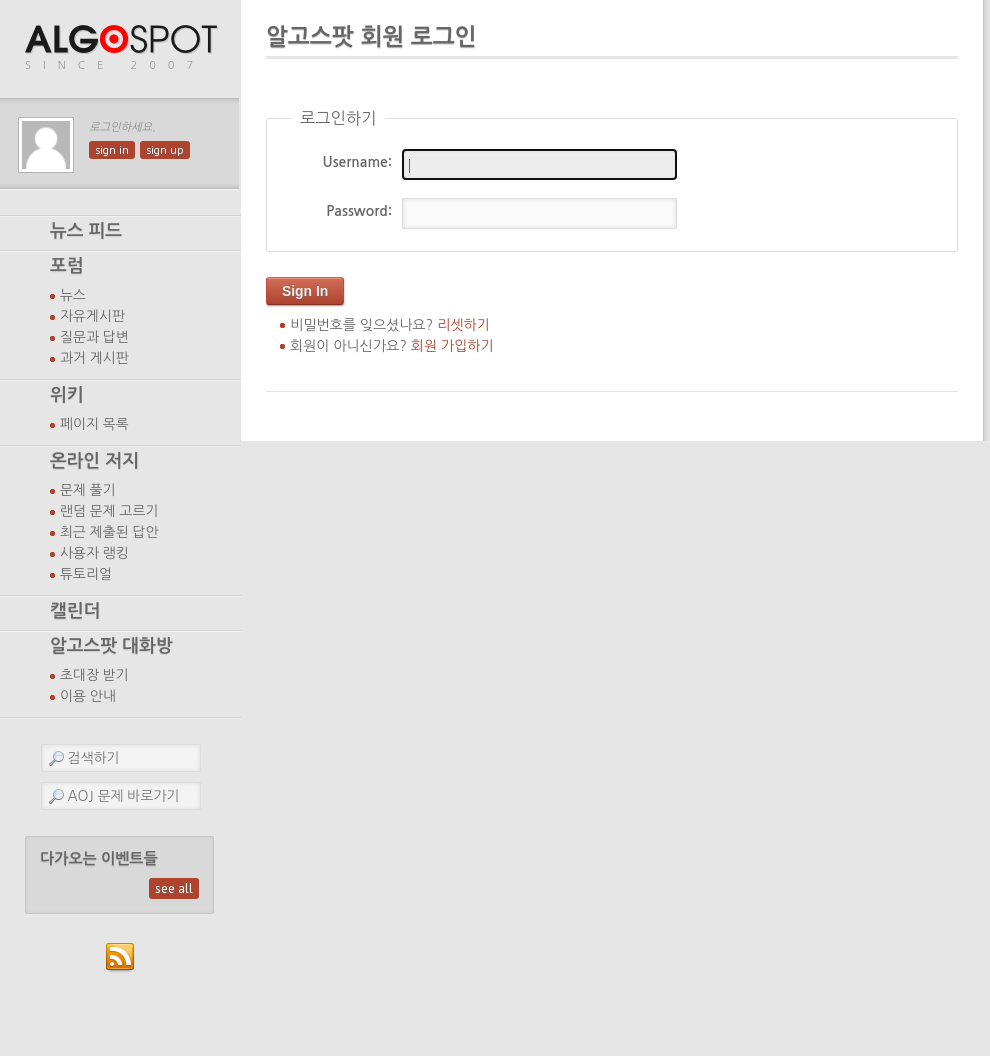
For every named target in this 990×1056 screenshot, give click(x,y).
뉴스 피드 (86, 231)
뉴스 (73, 295)
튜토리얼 (86, 574)
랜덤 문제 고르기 (109, 511)
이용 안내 (88, 696)
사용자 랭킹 (94, 553)
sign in (112, 150)
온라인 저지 (94, 461)
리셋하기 (463, 325)
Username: (357, 162)
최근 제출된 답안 (109, 532)
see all (174, 888)
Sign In (305, 291)
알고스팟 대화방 (111, 646)
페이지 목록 (94, 424)
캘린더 (75, 611)
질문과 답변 (94, 337)
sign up (165, 150)
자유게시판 (92, 316)
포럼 (67, 266)
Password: (359, 211)
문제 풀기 (88, 490)
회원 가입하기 (452, 346)
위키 (67, 395)
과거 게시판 (94, 358)
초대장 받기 (94, 675)
